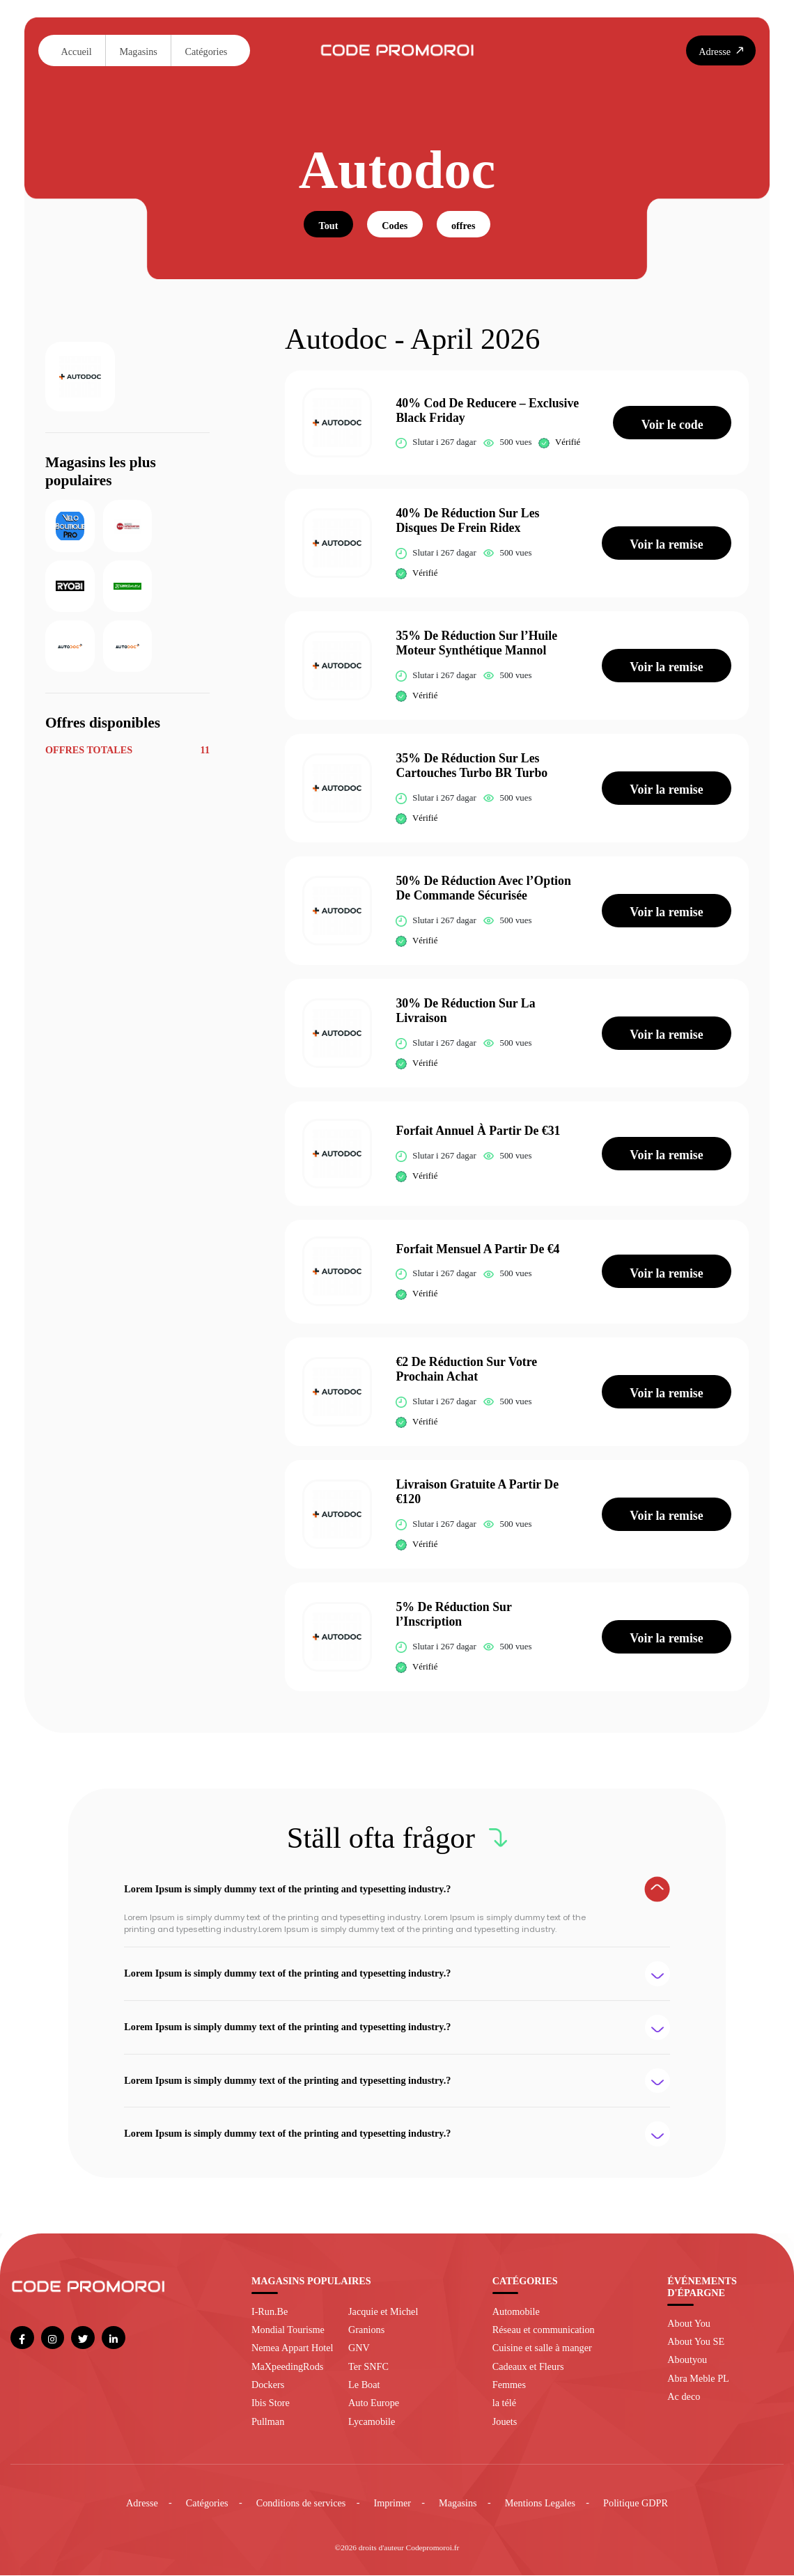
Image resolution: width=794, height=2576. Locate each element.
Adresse (142, 2503)
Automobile (516, 2312)
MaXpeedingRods (287, 2367)
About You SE (695, 2342)
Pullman (267, 2422)
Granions (366, 2330)
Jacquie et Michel (383, 2312)
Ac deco (683, 2397)
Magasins (138, 51)
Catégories (206, 51)
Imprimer (392, 2503)
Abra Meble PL (698, 2379)
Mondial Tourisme (288, 2330)
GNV (359, 2349)
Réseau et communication (543, 2330)
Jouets (504, 2422)
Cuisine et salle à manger (542, 2349)
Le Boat (364, 2385)
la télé (504, 2404)
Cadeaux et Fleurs (528, 2367)
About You (688, 2324)
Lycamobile (371, 2422)
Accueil (76, 51)
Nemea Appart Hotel (292, 2349)
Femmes (509, 2385)
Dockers (267, 2385)
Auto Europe (373, 2404)
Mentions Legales (540, 2503)
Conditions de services (301, 2503)
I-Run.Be (269, 2312)
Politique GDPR (635, 2503)
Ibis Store (270, 2404)
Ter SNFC (368, 2367)
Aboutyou (687, 2360)
